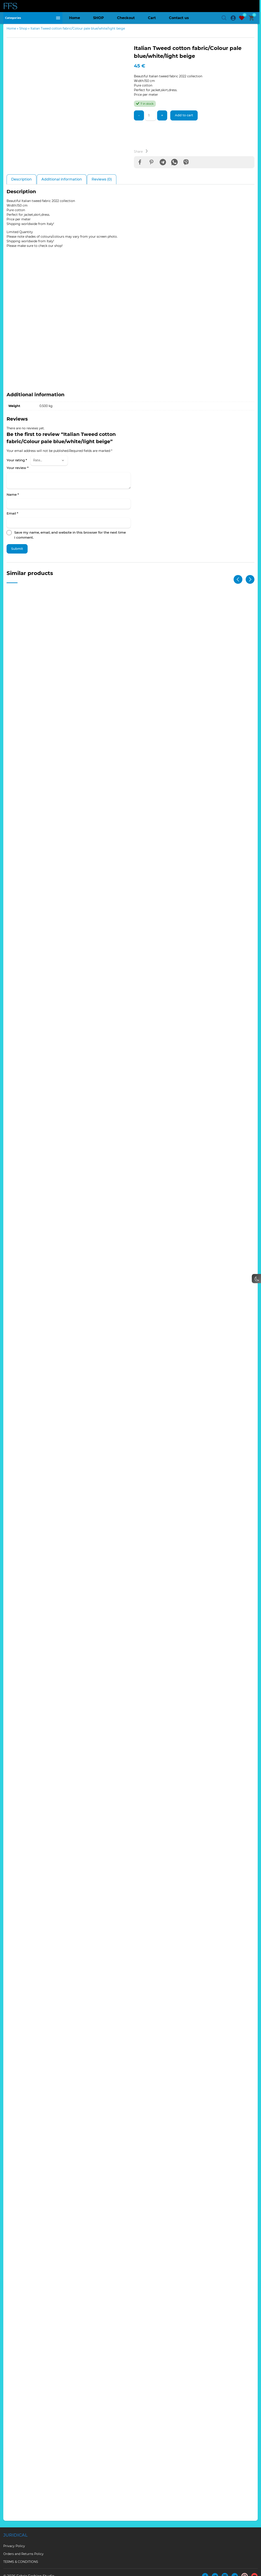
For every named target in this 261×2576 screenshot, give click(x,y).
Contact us (179, 20)
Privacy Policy (14, 2538)
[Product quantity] (151, 125)
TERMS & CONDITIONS (20, 2554)
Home (74, 20)
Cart (152, 20)
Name (13, 505)
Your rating (17, 471)
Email (12, 524)
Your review (17, 479)
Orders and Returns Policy (23, 2546)
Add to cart (186, 125)
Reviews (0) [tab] (102, 190)
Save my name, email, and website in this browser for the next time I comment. (70, 546)
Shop (23, 38)
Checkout (126, 20)
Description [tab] (21, 190)
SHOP (98, 20)
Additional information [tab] (61, 190)
